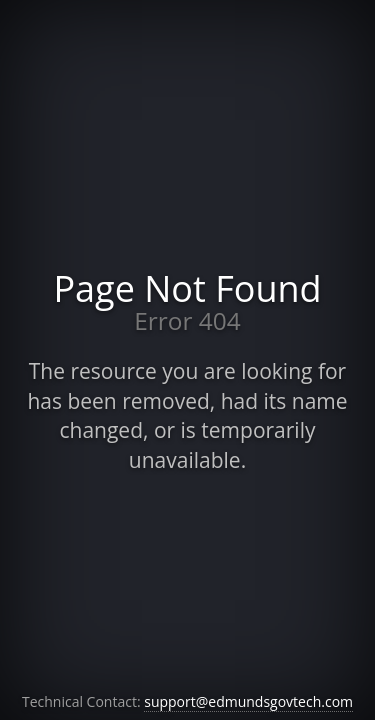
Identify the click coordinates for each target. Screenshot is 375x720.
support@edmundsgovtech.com (248, 701)
